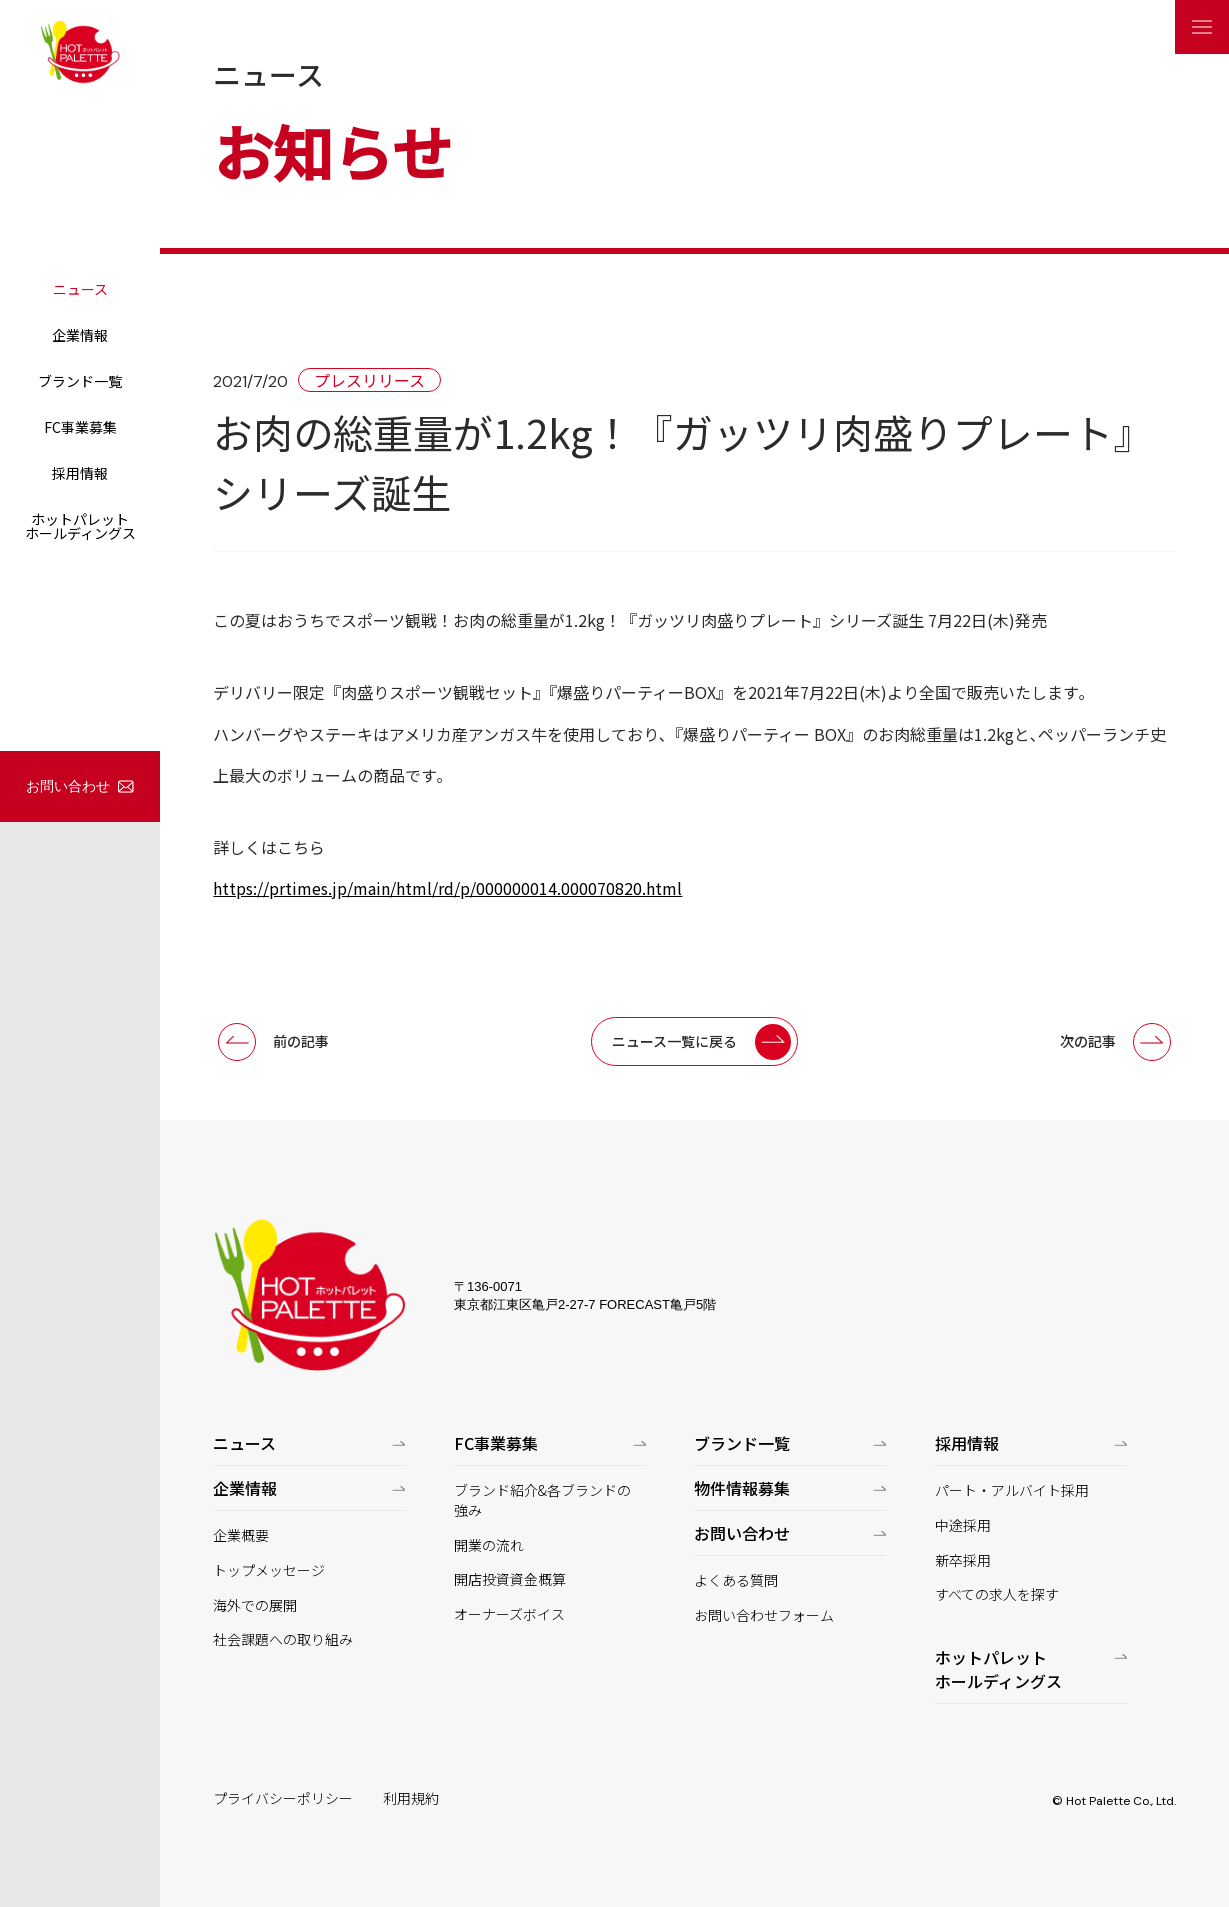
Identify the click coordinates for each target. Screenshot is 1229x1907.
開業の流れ (489, 1545)
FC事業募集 (80, 427)
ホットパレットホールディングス (80, 526)
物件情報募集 (742, 1488)
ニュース (80, 289)
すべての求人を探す (997, 1594)
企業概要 (241, 1535)
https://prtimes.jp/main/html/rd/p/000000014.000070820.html (447, 888)
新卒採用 (963, 1560)
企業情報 (80, 335)
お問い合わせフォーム (764, 1615)
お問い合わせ (68, 786)
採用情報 (80, 473)
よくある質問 (736, 1580)
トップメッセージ (269, 1570)
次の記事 (1088, 1041)
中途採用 (963, 1525)
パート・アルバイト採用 (1012, 1490)
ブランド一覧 (80, 381)
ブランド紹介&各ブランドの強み (542, 1500)
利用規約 (411, 1798)
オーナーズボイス (509, 1614)
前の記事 (301, 1041)
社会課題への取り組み (283, 1639)
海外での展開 (255, 1605)
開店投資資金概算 (510, 1579)
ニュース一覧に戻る (674, 1041)
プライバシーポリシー (283, 1798)
